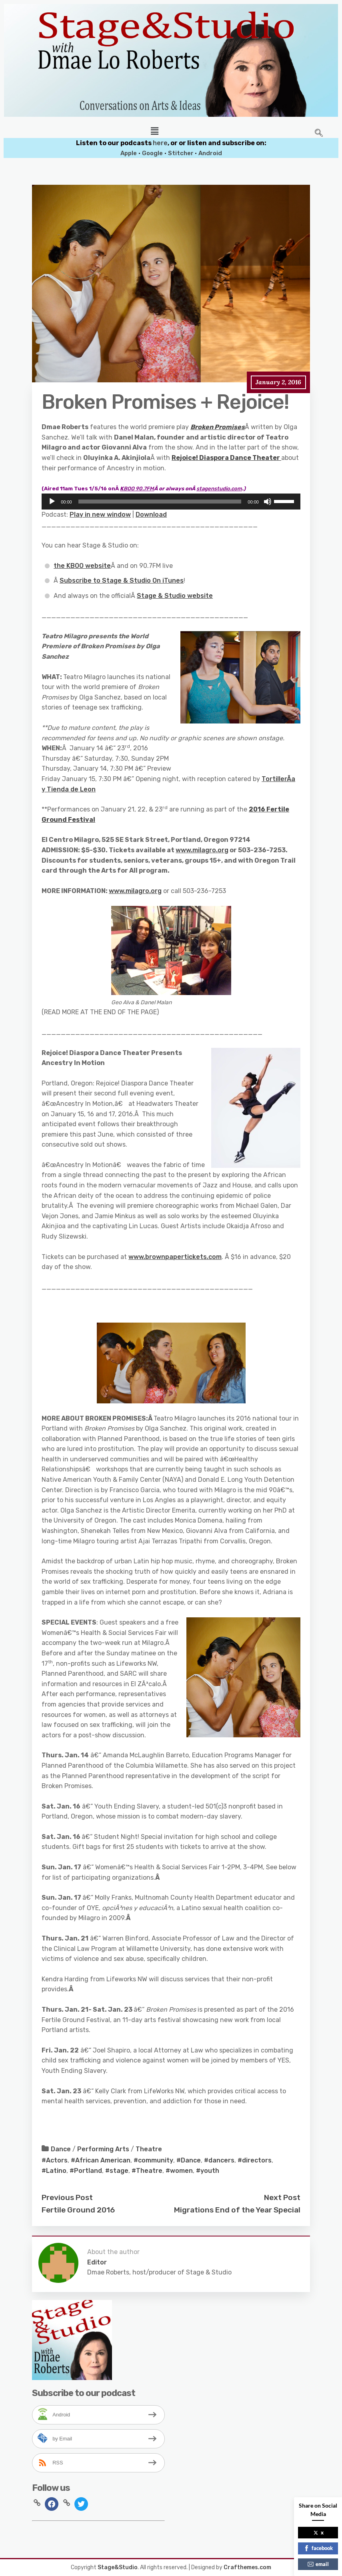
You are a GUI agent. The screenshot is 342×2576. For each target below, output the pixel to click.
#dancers (219, 2160)
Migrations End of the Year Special (237, 2209)
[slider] (160, 502)
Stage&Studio (118, 2567)
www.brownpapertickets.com (175, 1257)
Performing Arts (103, 2149)
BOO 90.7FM (137, 489)
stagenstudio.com (219, 489)
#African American (100, 2160)
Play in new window (100, 514)
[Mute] (268, 502)
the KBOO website (82, 566)
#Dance (188, 2160)
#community (153, 2160)
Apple (128, 153)
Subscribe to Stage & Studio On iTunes (122, 580)
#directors (255, 2160)
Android (210, 153)
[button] (154, 131)
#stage (116, 2170)
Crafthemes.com (247, 2567)
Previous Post (67, 2197)
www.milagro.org (202, 850)
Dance (61, 2149)
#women (179, 2170)
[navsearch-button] (319, 134)
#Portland (86, 2170)
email (318, 2564)
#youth (207, 2170)
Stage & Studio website (175, 596)
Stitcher (181, 153)
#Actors (55, 2160)
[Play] (52, 502)
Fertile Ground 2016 (78, 2209)
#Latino (54, 2170)
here (160, 143)
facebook (318, 2548)
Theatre (149, 2149)
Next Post (282, 2197)
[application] (171, 502)
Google (152, 153)
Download (151, 514)
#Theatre (147, 2170)
